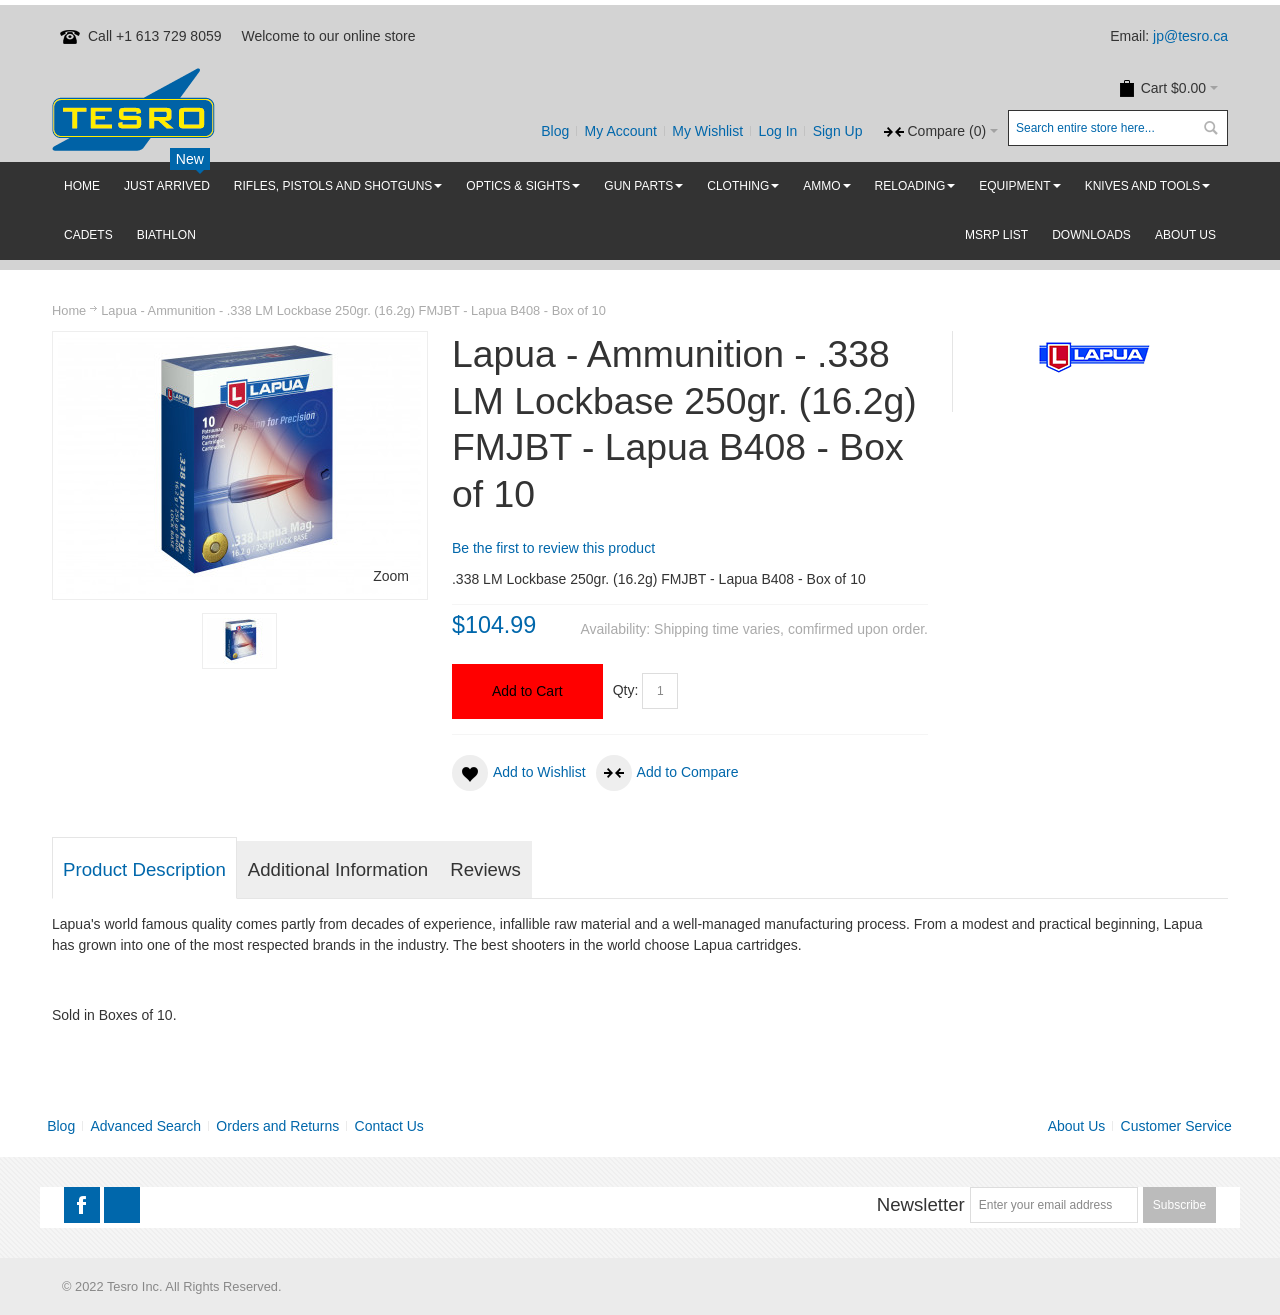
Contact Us (389, 1126)
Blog (555, 131)
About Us (1077, 1126)
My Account (621, 131)
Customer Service (1176, 1126)
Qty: (626, 690)
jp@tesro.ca (1190, 36)
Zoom (391, 576)
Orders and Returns (277, 1126)
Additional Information (338, 869)
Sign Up (838, 131)
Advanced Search (146, 1126)
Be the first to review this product (553, 548)
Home (69, 310)
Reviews (485, 869)
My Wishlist (707, 131)
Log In (777, 131)
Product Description (144, 869)
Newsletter (921, 1204)
